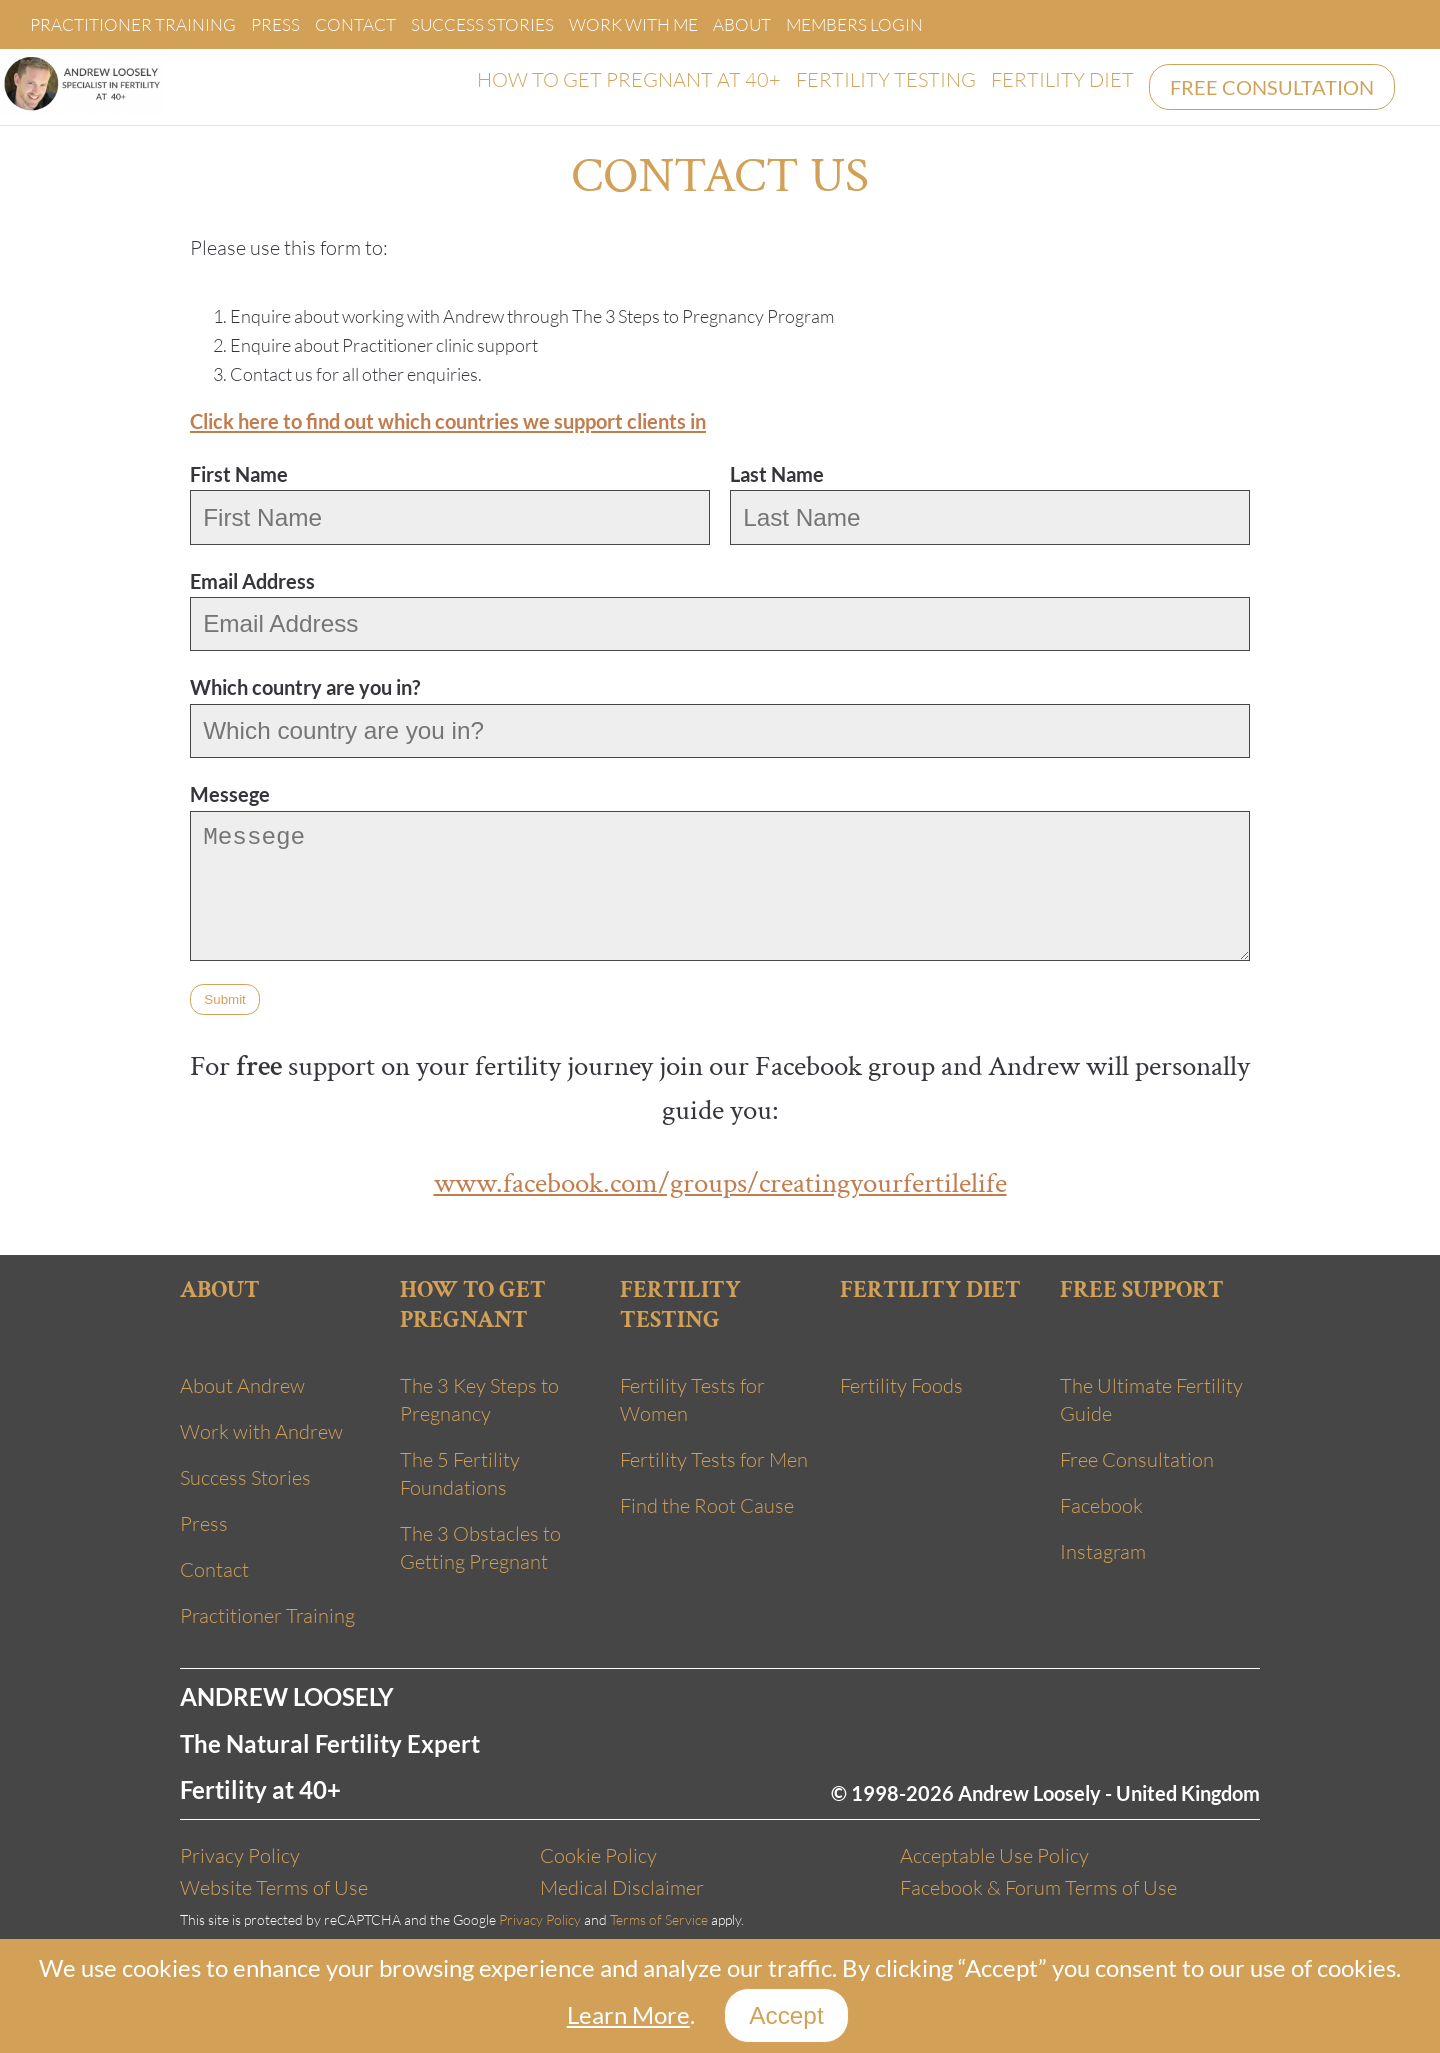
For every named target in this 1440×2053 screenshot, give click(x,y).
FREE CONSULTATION (1272, 87)
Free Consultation (1137, 1459)
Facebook (1101, 1505)
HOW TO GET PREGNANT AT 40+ (629, 79)
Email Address (252, 581)
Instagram (1103, 1551)
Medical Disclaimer (622, 1887)
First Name (239, 474)
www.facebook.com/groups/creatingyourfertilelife (720, 1183)
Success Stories (482, 24)
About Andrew (242, 1385)
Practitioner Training (133, 24)
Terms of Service (659, 1919)
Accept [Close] (786, 2015)
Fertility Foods (901, 1385)
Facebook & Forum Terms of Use (1038, 1887)
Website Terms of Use (274, 1887)
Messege (230, 794)
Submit (224, 999)
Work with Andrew (261, 1431)
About (742, 24)
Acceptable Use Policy (994, 1855)
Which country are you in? (305, 687)
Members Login (854, 24)
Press (275, 24)
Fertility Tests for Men (714, 1459)
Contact (355, 24)
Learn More (628, 2014)
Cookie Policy (598, 1855)
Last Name (777, 474)
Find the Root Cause (707, 1505)
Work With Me (633, 24)
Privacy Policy (240, 1855)
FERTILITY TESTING (886, 79)
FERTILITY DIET (1062, 79)
